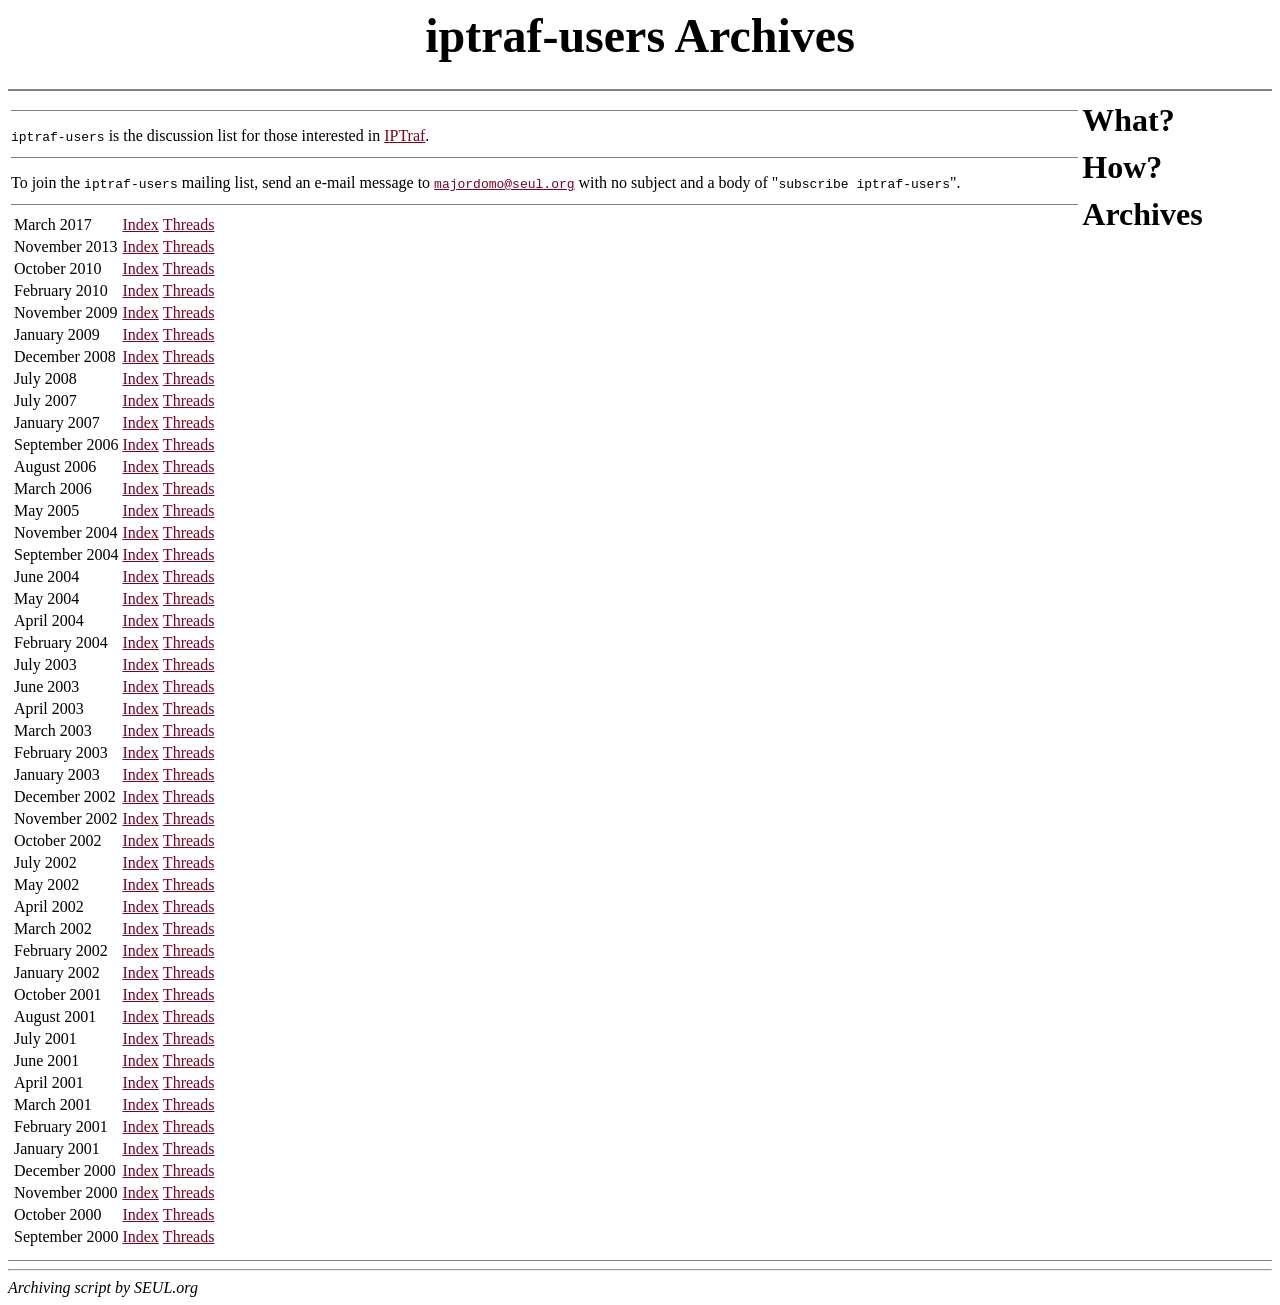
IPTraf (404, 135)
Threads (189, 224)
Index (140, 224)
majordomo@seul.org (504, 183)
